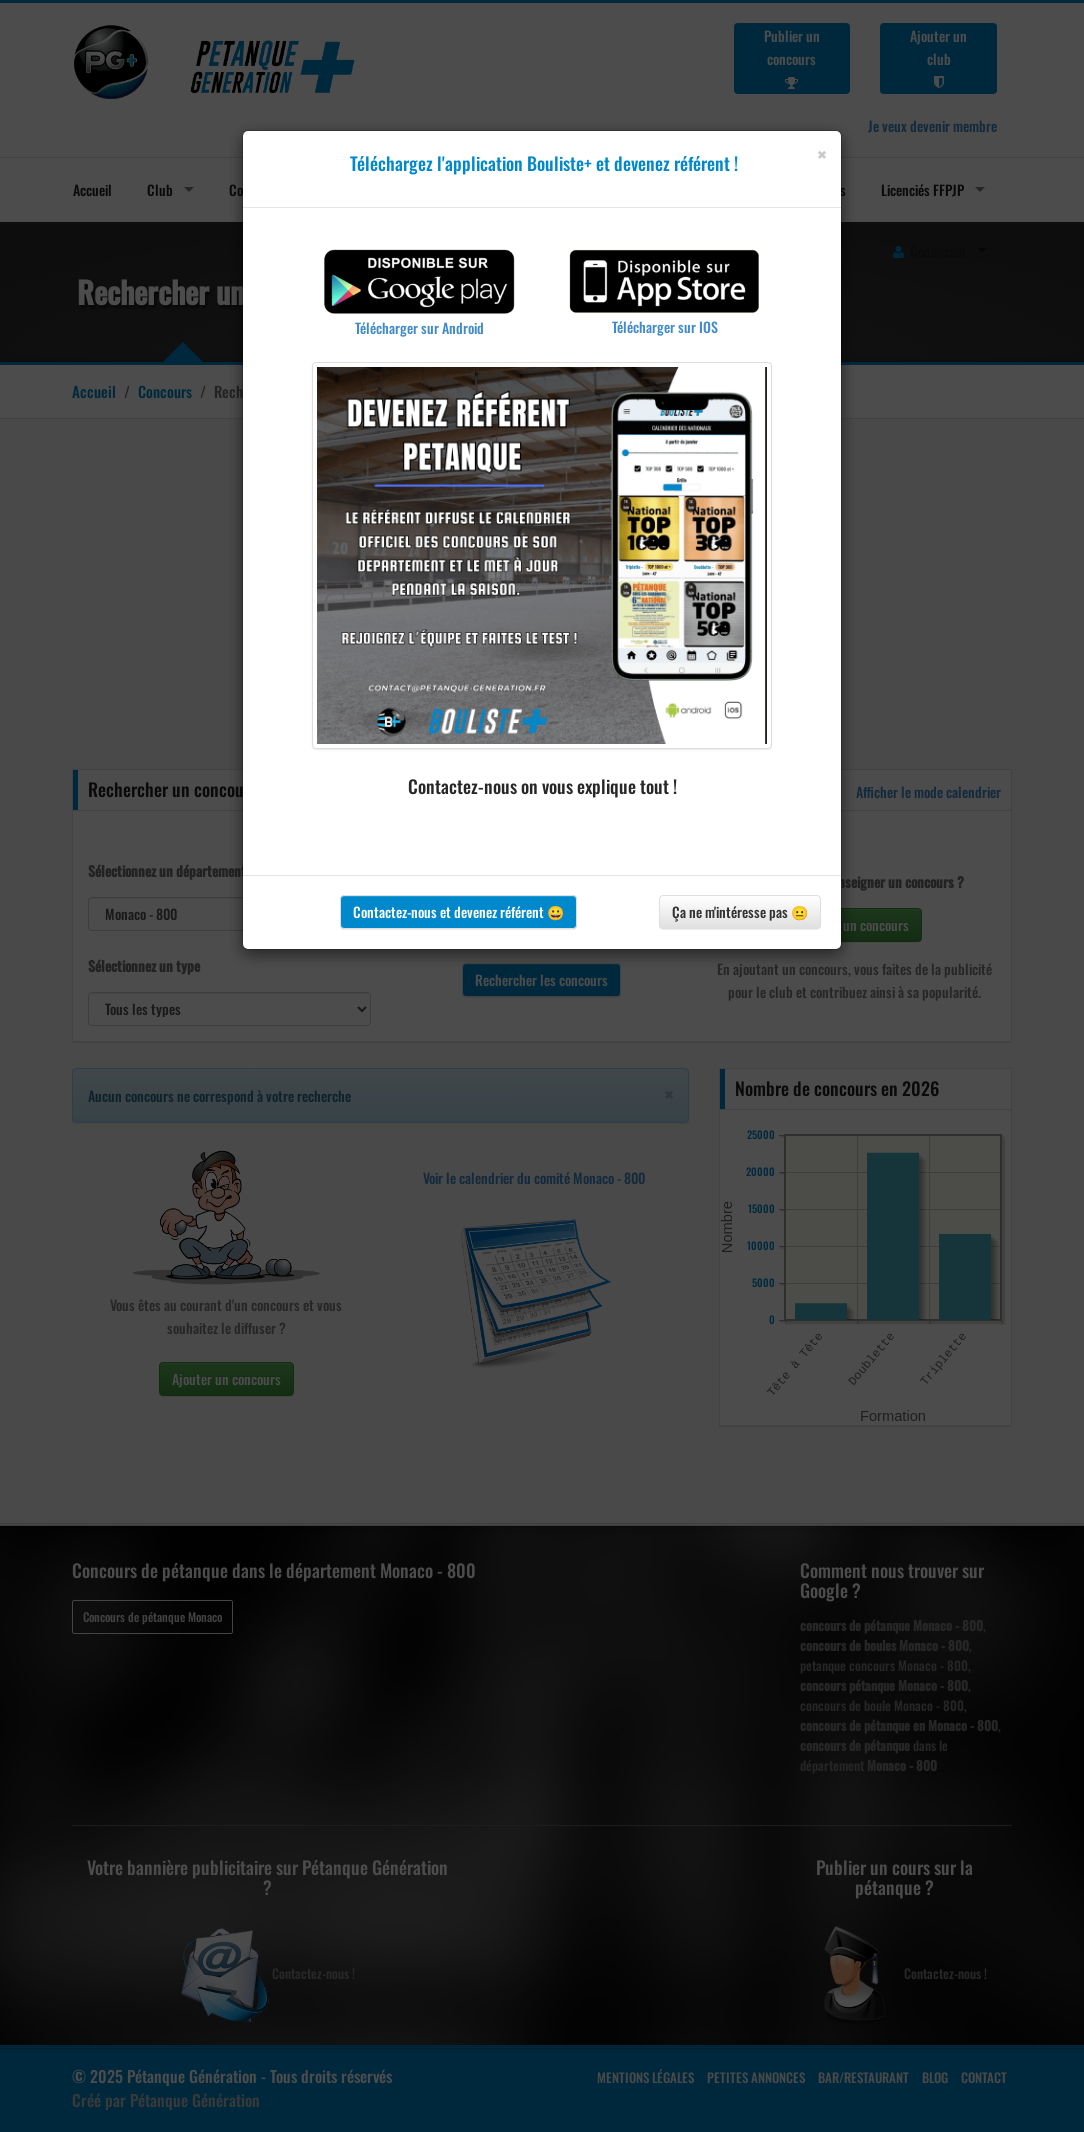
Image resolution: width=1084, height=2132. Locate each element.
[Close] (821, 154)
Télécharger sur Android (419, 327)
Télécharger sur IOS (665, 326)
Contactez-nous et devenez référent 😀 (458, 911)
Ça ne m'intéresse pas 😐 (740, 911)
